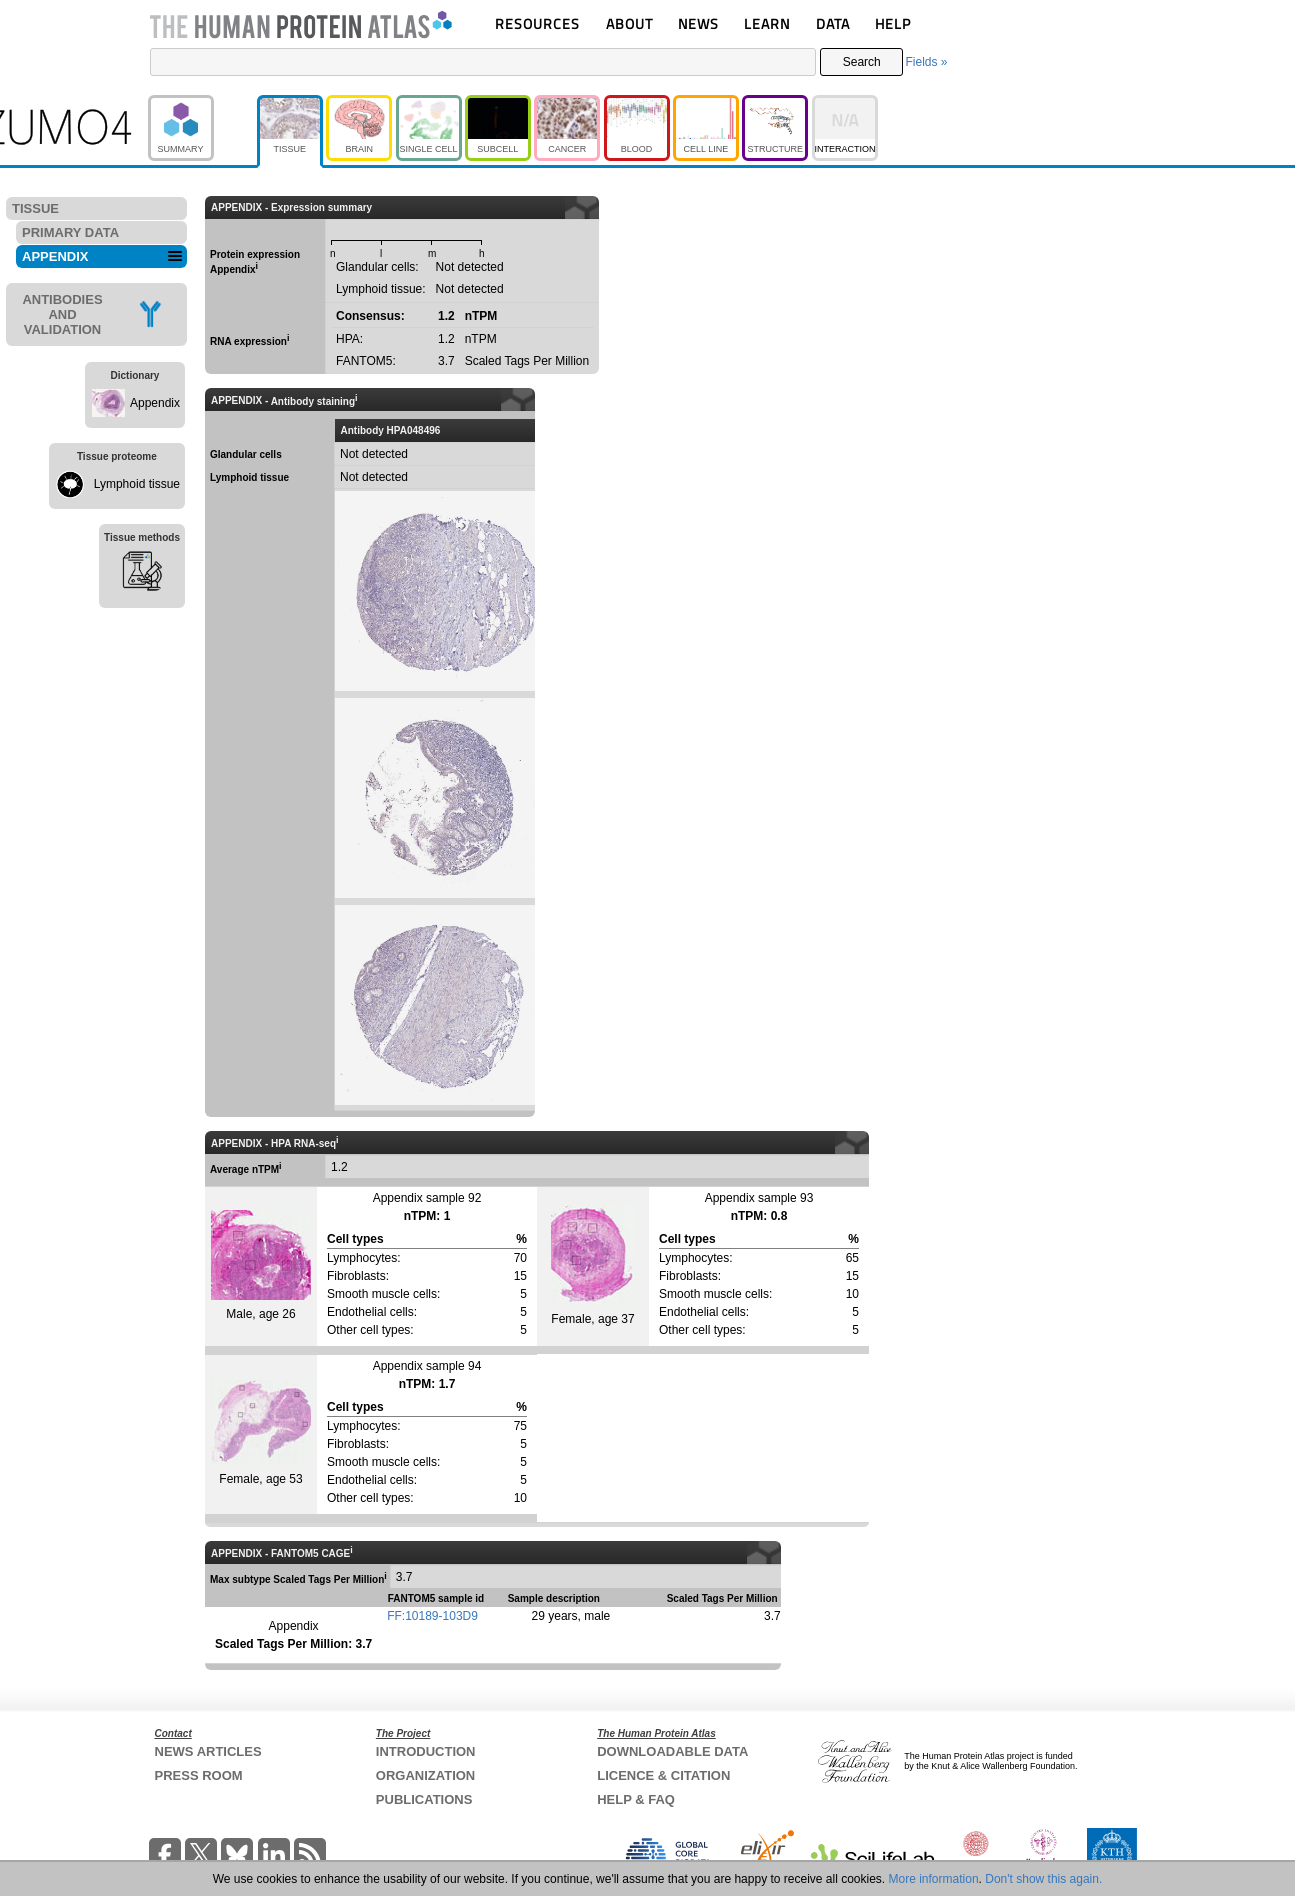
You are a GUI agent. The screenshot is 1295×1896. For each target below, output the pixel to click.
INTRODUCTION (426, 1751)
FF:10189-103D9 (432, 1616)
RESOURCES (537, 23)
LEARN (767, 23)
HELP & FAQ (636, 1799)
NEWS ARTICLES (208, 1751)
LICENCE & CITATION (663, 1775)
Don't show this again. (1043, 1879)
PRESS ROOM (199, 1775)
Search (862, 62)
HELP (893, 23)
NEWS (698, 23)
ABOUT (629, 23)
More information (934, 1879)
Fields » (926, 62)
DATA (833, 23)
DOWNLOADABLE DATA (672, 1751)
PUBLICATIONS (424, 1799)
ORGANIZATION (425, 1775)
